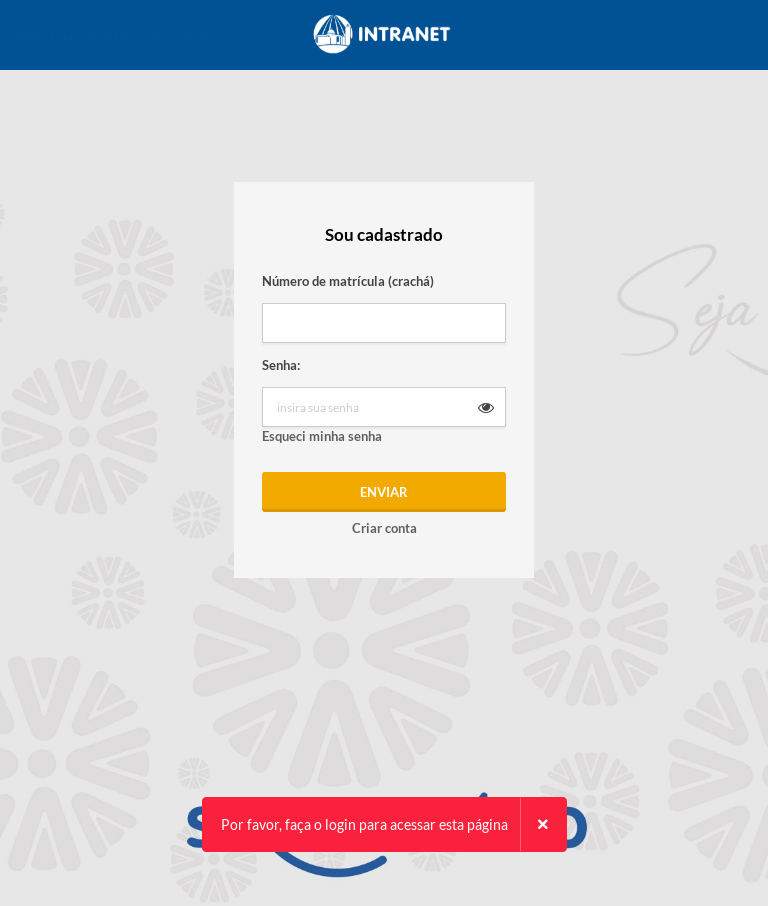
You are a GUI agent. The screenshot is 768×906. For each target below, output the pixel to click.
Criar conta (384, 528)
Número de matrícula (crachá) (348, 281)
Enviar (384, 492)
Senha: (281, 365)
